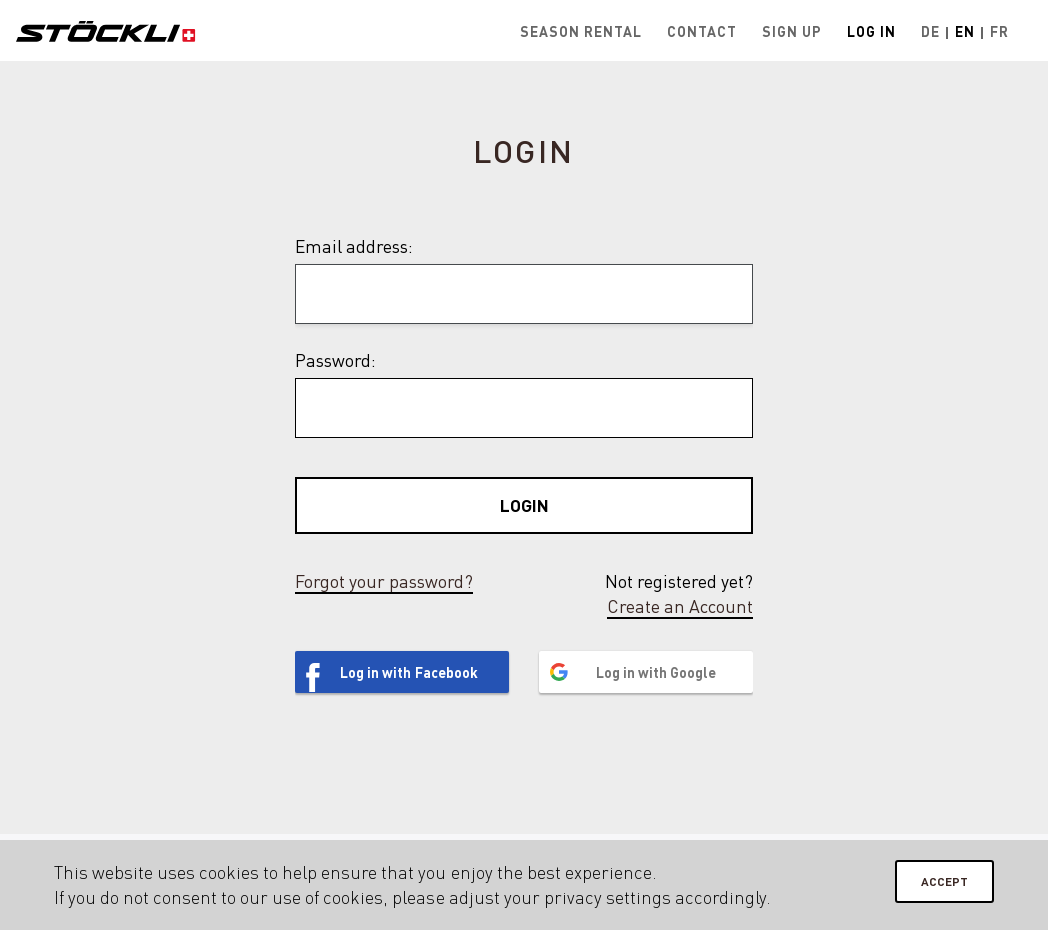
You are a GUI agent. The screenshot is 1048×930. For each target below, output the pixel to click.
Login (524, 505)
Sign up (792, 31)
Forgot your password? (384, 581)
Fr (999, 31)
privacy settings (607, 897)
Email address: (354, 246)
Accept (944, 881)
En (965, 31)
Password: (335, 360)
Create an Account (680, 606)
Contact (702, 31)
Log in (871, 31)
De (930, 31)
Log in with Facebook (408, 672)
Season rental (581, 31)
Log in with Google (656, 672)
